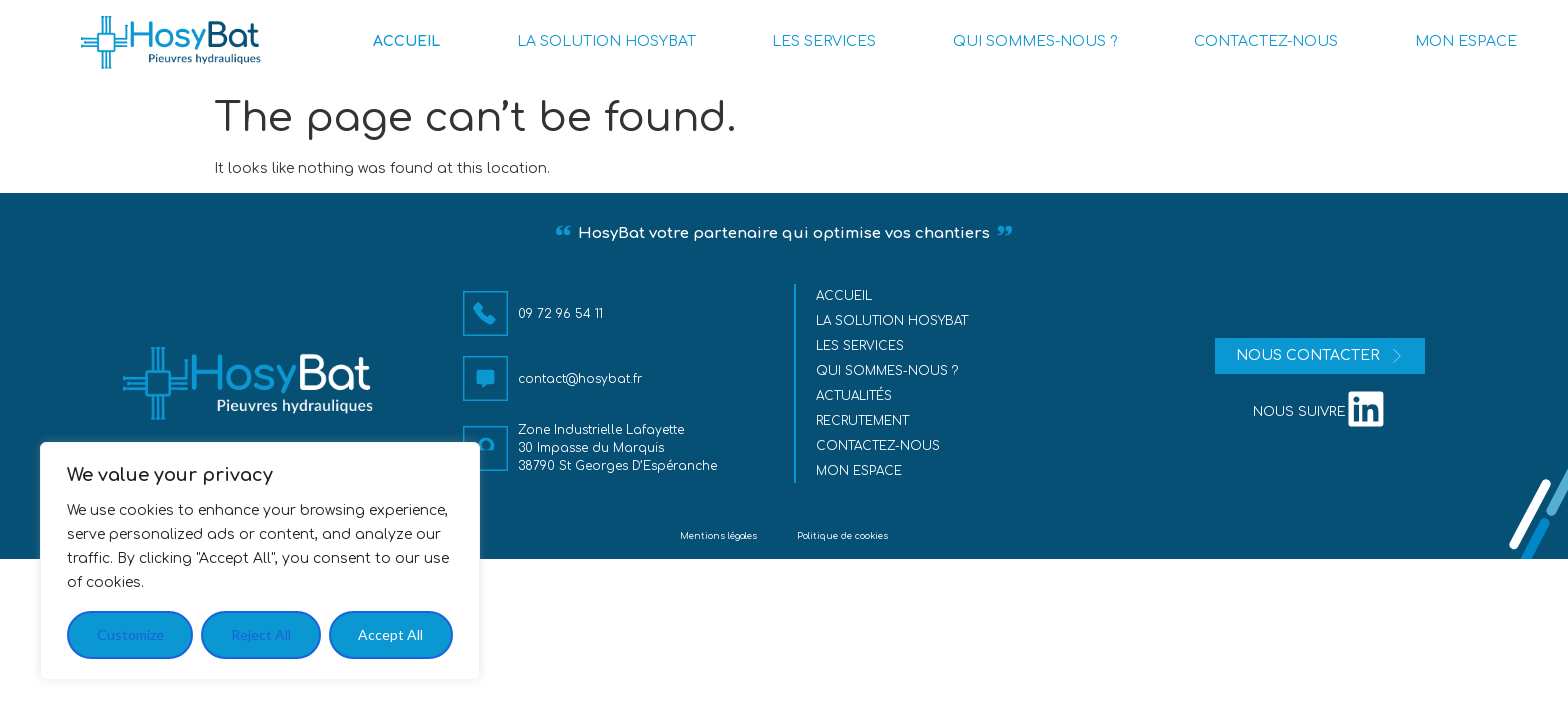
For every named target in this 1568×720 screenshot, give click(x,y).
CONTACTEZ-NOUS (1266, 41)
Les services (861, 346)
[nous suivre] (1366, 409)
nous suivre (1299, 412)
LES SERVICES (824, 41)
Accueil (845, 296)
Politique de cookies (842, 536)
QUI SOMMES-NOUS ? (1035, 41)
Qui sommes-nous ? (888, 371)
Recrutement (863, 421)
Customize (130, 634)
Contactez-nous (879, 446)
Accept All (390, 634)
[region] (260, 561)
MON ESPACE (1466, 41)
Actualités (855, 396)
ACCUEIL (406, 41)
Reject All (261, 634)
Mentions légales (718, 536)
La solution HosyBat (893, 321)
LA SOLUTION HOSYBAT (606, 41)
